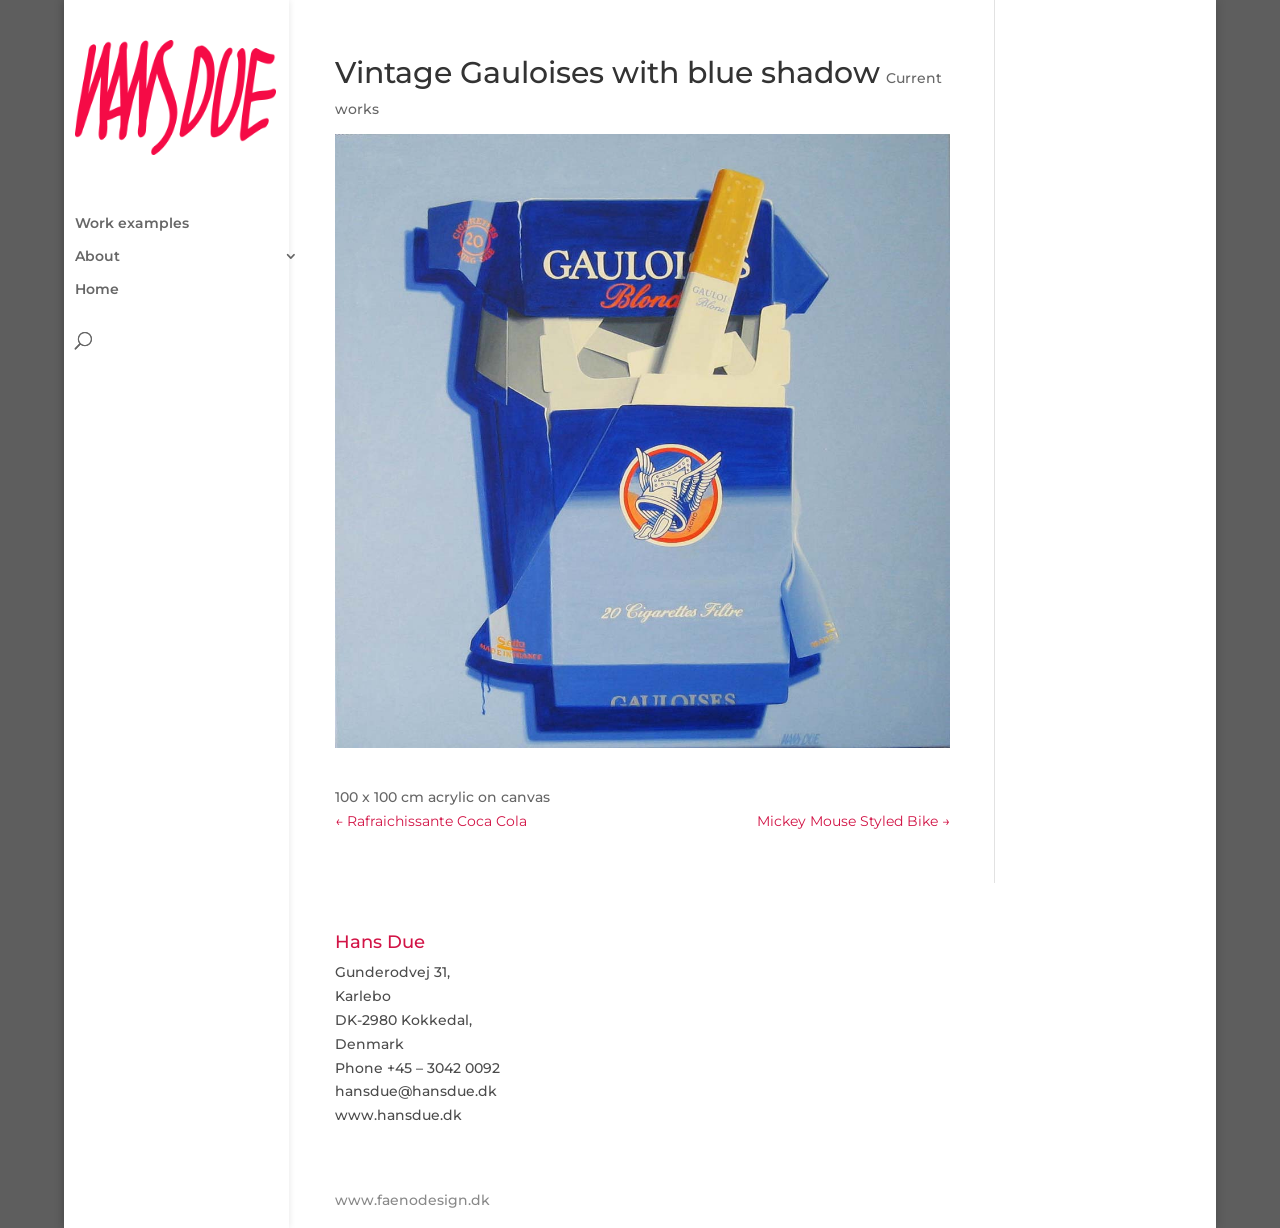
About (97, 188)
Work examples (132, 155)
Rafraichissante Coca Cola (431, 821)
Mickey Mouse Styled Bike (853, 821)
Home (97, 221)
